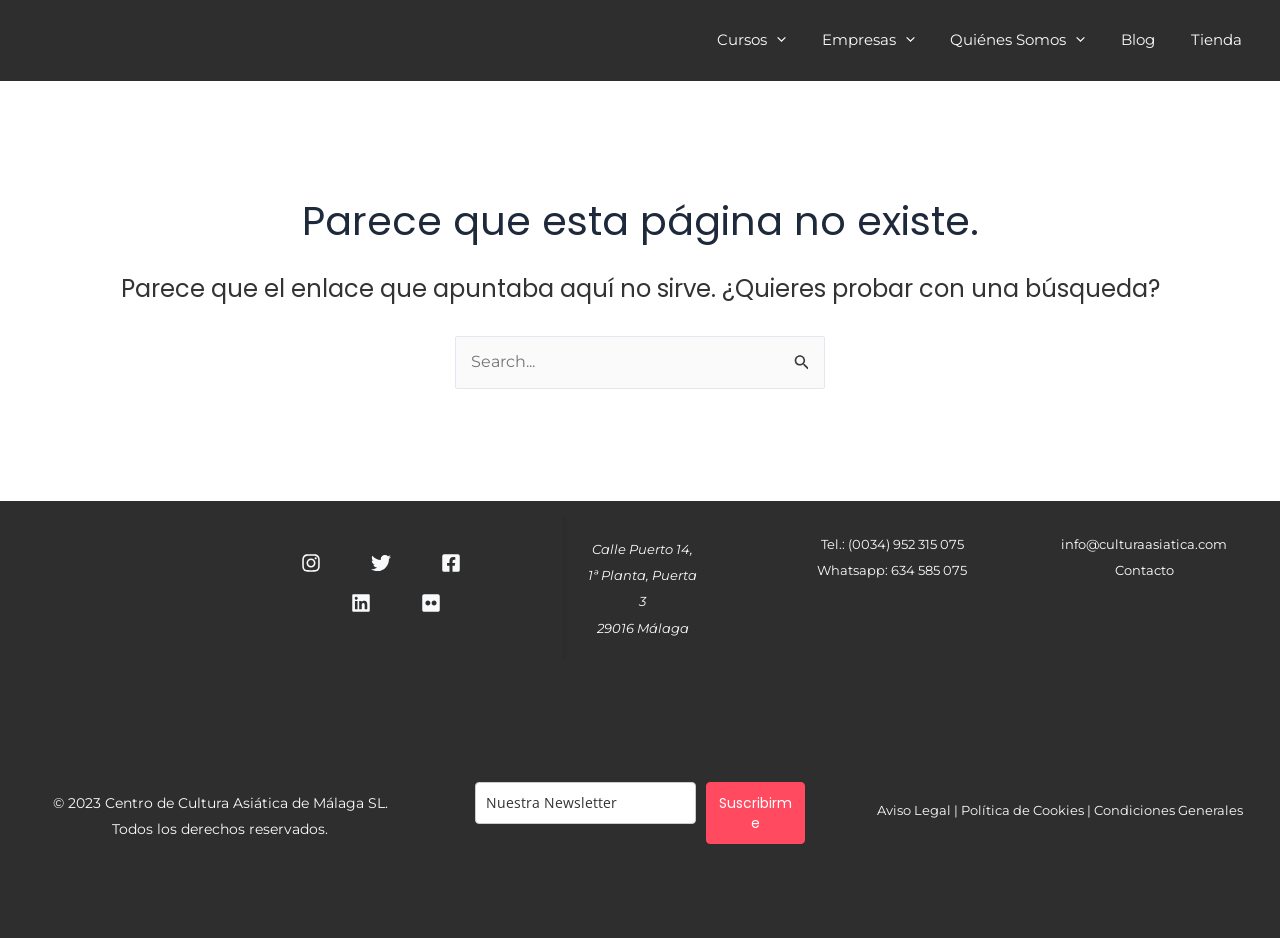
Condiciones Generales (1168, 810)
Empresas (888, 42)
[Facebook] (451, 563)
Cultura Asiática (298, 39)
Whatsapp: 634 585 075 (892, 570)
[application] (802, 39)
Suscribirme (755, 813)
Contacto (1144, 570)
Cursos (777, 42)
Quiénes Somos (1032, 42)
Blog (1147, 42)
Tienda (1219, 42)
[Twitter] (381, 563)
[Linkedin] (361, 603)
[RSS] (431, 603)
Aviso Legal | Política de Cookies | (985, 810)
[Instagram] (311, 563)
